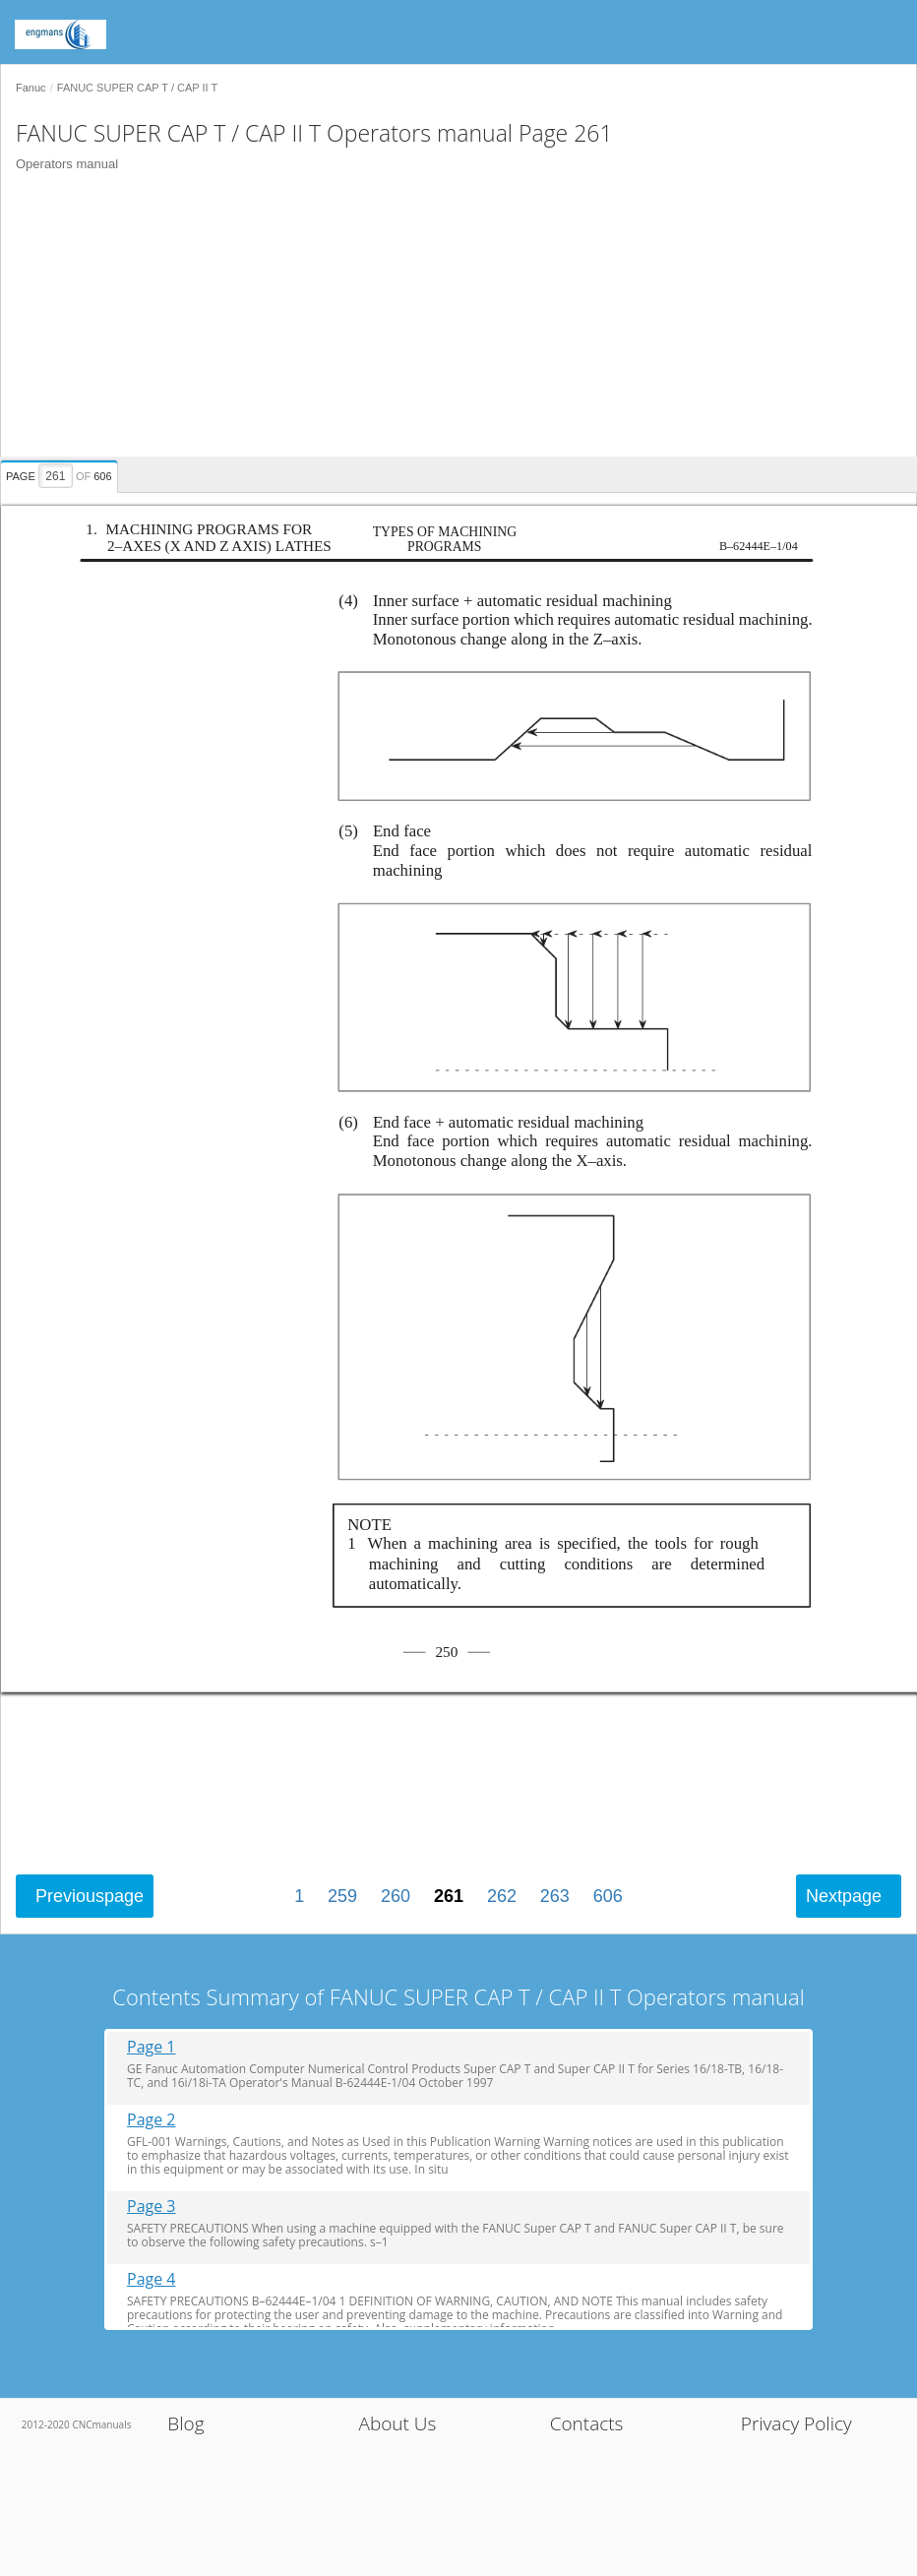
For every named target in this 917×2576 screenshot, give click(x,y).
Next (844, 1896)
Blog (185, 2423)
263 (555, 1896)
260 (395, 1896)
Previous (89, 1896)
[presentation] (61, 473)
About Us (397, 2423)
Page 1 (151, 2047)
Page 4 (151, 2279)
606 (608, 1896)
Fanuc (31, 87)
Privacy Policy (796, 2423)
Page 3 (151, 2206)
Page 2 (151, 2120)
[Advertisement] (451, 319)
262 (502, 1896)
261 (448, 1896)
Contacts (587, 2423)
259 (342, 1896)
